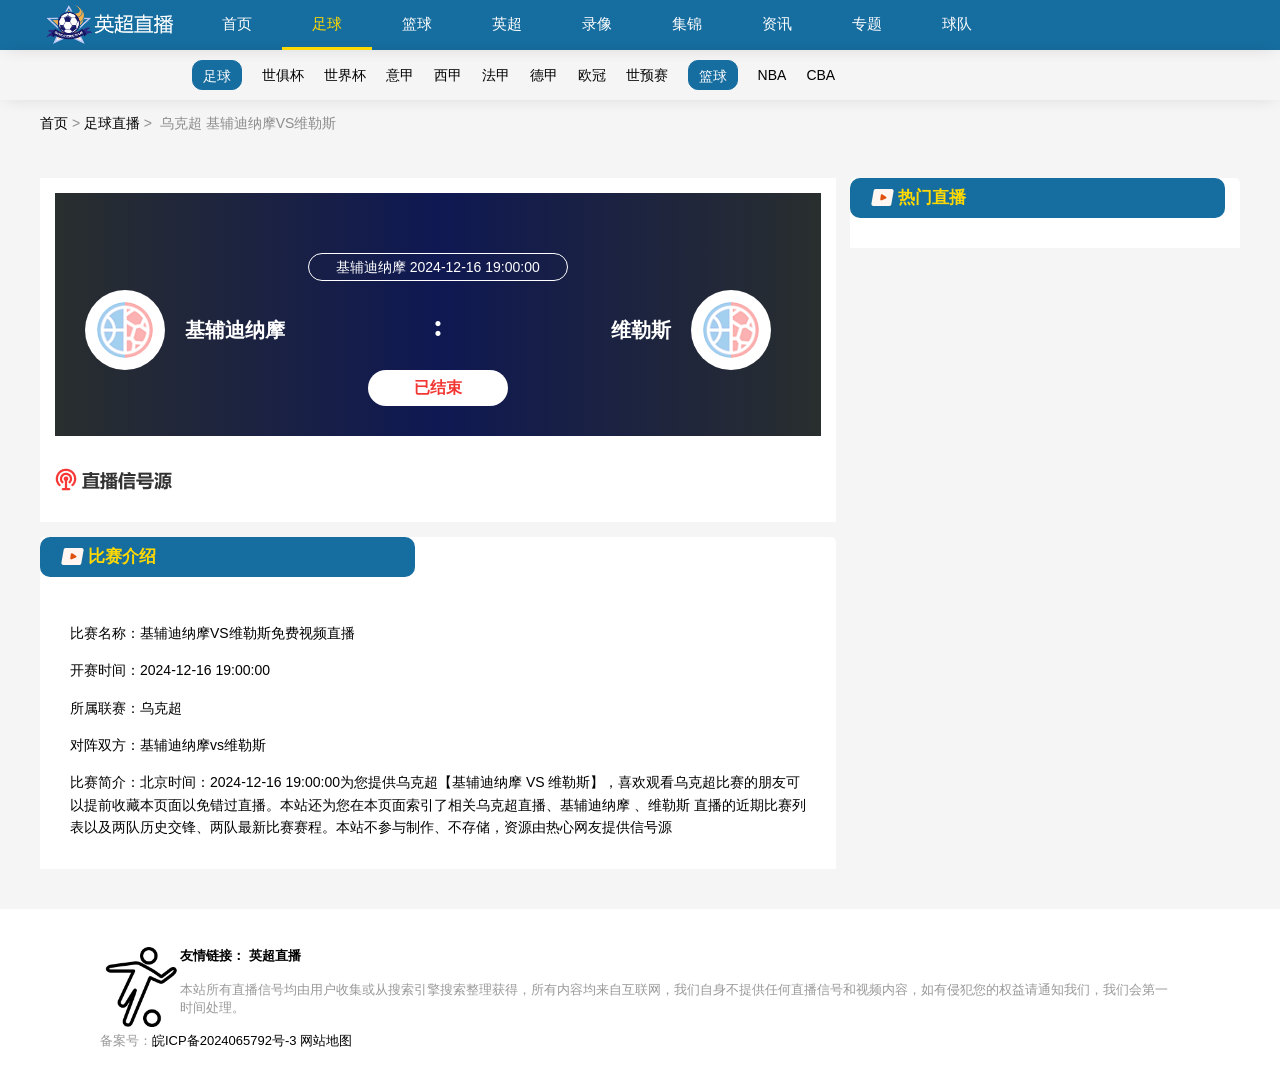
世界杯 (345, 75)
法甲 (496, 75)
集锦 (687, 23)
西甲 (448, 75)
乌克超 (161, 708)
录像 (597, 23)
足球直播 (112, 123)
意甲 (400, 75)
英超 (507, 23)
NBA (772, 75)
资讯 (777, 23)
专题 (867, 23)
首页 (237, 23)
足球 (327, 23)
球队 (957, 23)
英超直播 (275, 955)
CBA (820, 75)
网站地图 (326, 1040)
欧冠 (592, 75)
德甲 (544, 75)
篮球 (417, 23)
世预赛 (647, 75)
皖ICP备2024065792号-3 (224, 1040)
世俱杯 (283, 75)
